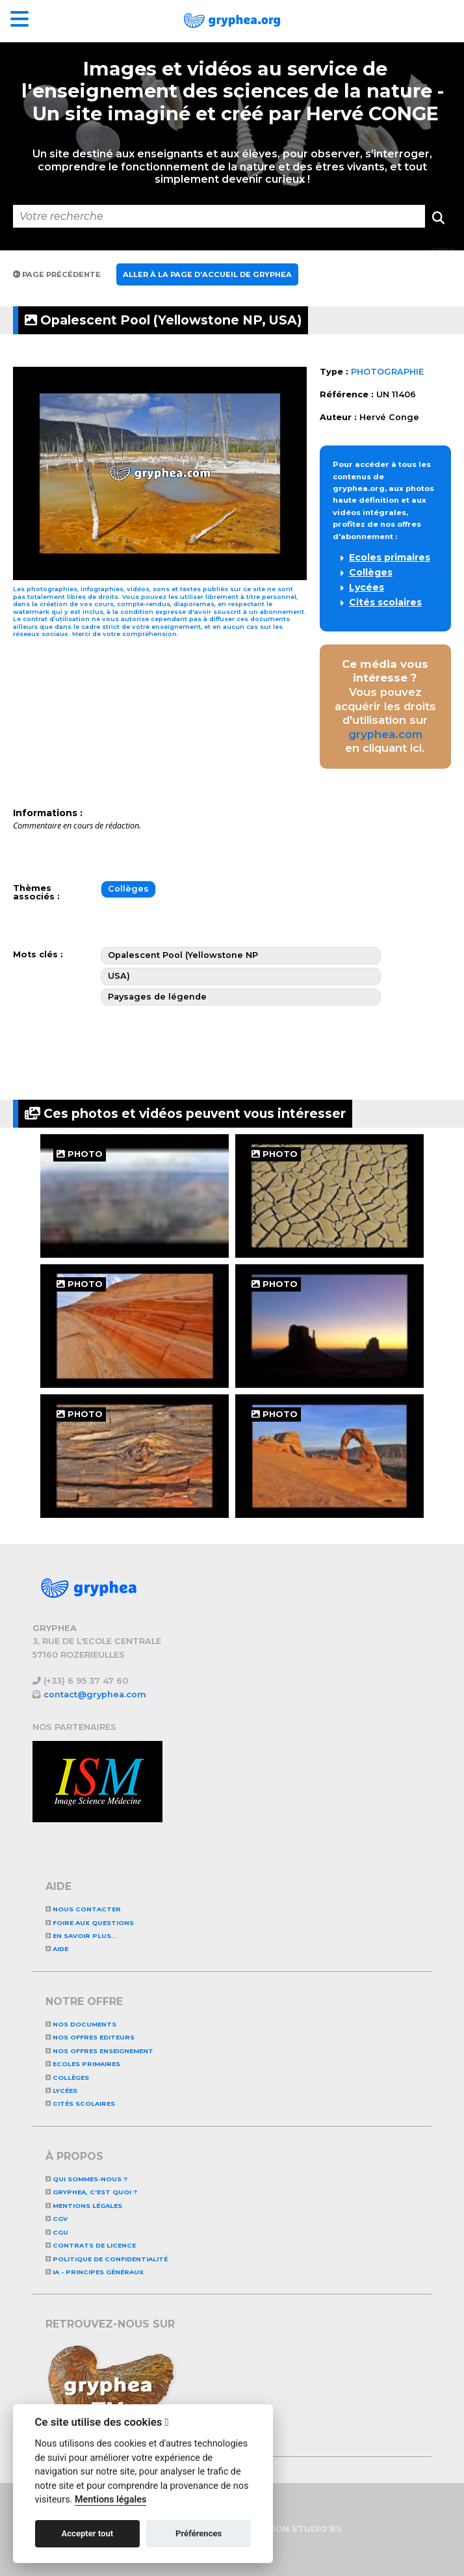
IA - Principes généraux (94, 2272)
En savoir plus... (81, 1935)
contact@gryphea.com (95, 1694)
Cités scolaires (385, 602)
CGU (56, 2232)
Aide (56, 1948)
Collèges (371, 572)
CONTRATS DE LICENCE (90, 2245)
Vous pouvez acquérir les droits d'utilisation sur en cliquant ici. (385, 706)
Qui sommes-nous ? (86, 2179)
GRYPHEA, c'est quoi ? (91, 2192)
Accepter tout (87, 2533)
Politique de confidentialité (106, 2259)
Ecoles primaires (389, 557)
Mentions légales (83, 2205)
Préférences (198, 2533)
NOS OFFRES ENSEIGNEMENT (99, 2050)
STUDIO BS (317, 2529)
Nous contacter (83, 1909)
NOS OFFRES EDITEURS (90, 2037)
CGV (56, 2218)
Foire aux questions (89, 1922)
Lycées (366, 587)
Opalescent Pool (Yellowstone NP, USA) (163, 320)
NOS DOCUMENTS (80, 2024)
